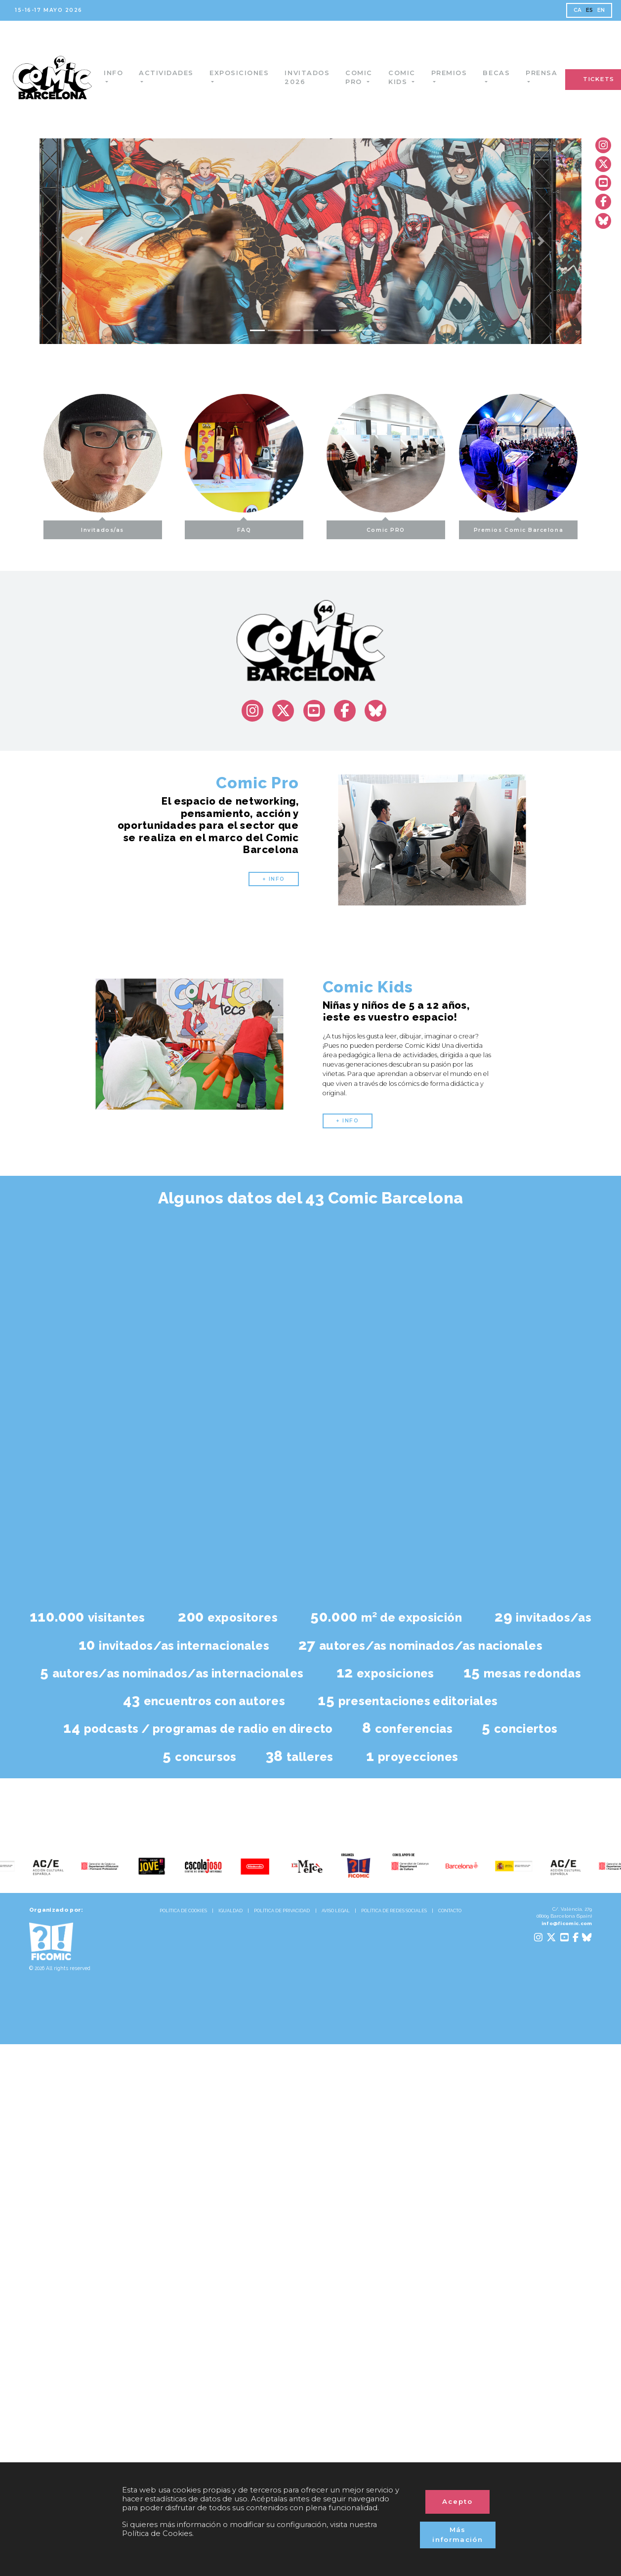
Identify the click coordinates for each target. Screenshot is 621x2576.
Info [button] (121, 73)
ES (589, 10)
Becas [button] (504, 73)
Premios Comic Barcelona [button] (550, 526)
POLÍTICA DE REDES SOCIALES (394, 1910)
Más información (457, 2534)
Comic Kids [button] (410, 77)
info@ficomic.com (566, 1923)
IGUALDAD (230, 1910)
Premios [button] (457, 73)
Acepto (457, 2501)
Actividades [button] (174, 73)
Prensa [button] (550, 73)
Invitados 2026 (315, 77)
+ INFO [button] (273, 879)
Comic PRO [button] (417, 526)
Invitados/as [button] (70, 526)
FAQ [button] (244, 526)
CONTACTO (449, 1910)
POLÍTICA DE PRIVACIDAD (282, 1910)
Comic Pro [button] (367, 77)
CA (578, 10)
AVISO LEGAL (336, 1910)
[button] (80, 241)
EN (601, 10)
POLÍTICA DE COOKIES (183, 1910)
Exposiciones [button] (247, 73)
